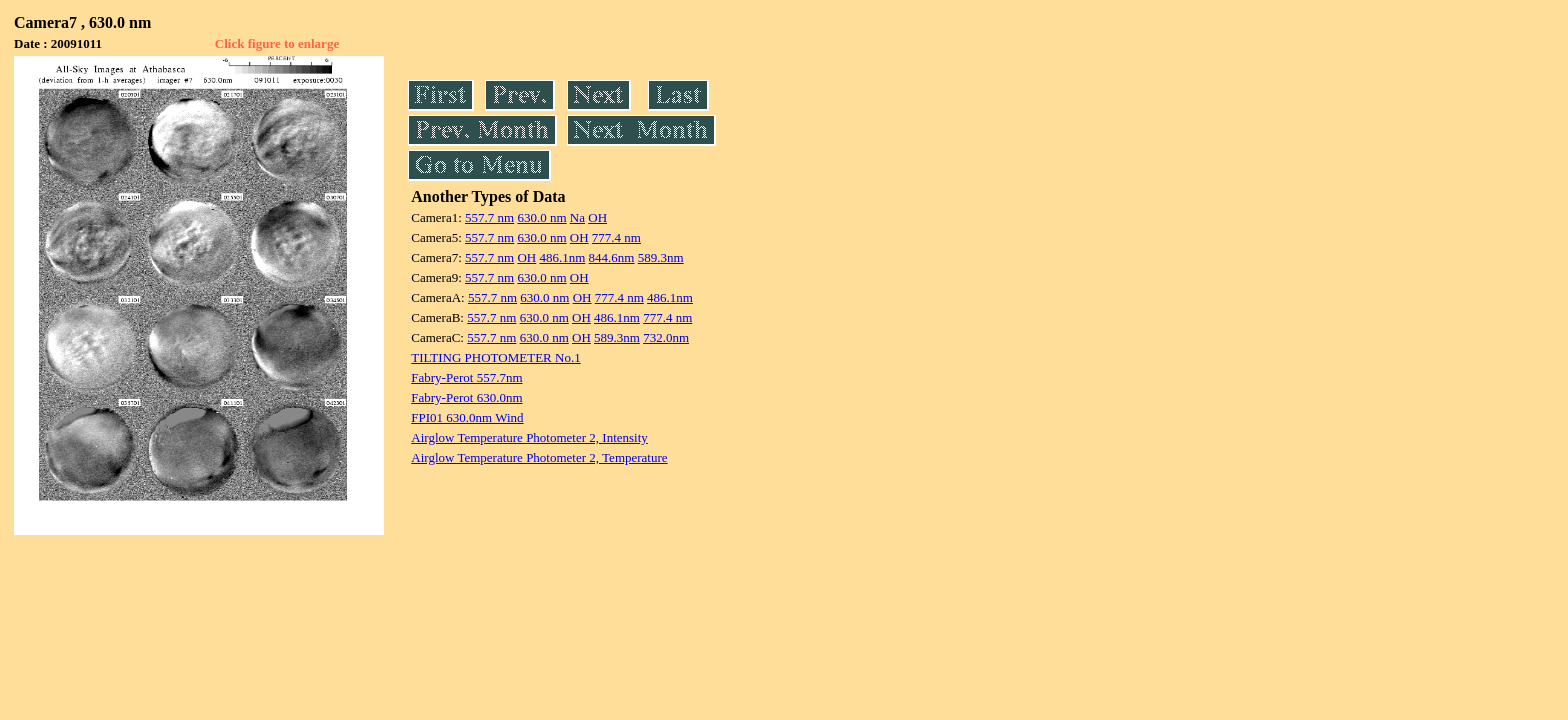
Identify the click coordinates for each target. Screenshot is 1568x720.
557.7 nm (489, 217)
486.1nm (562, 257)
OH (597, 217)
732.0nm (666, 337)
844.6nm (612, 257)
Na (577, 217)
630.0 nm (541, 217)
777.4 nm (616, 237)
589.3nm (661, 257)
